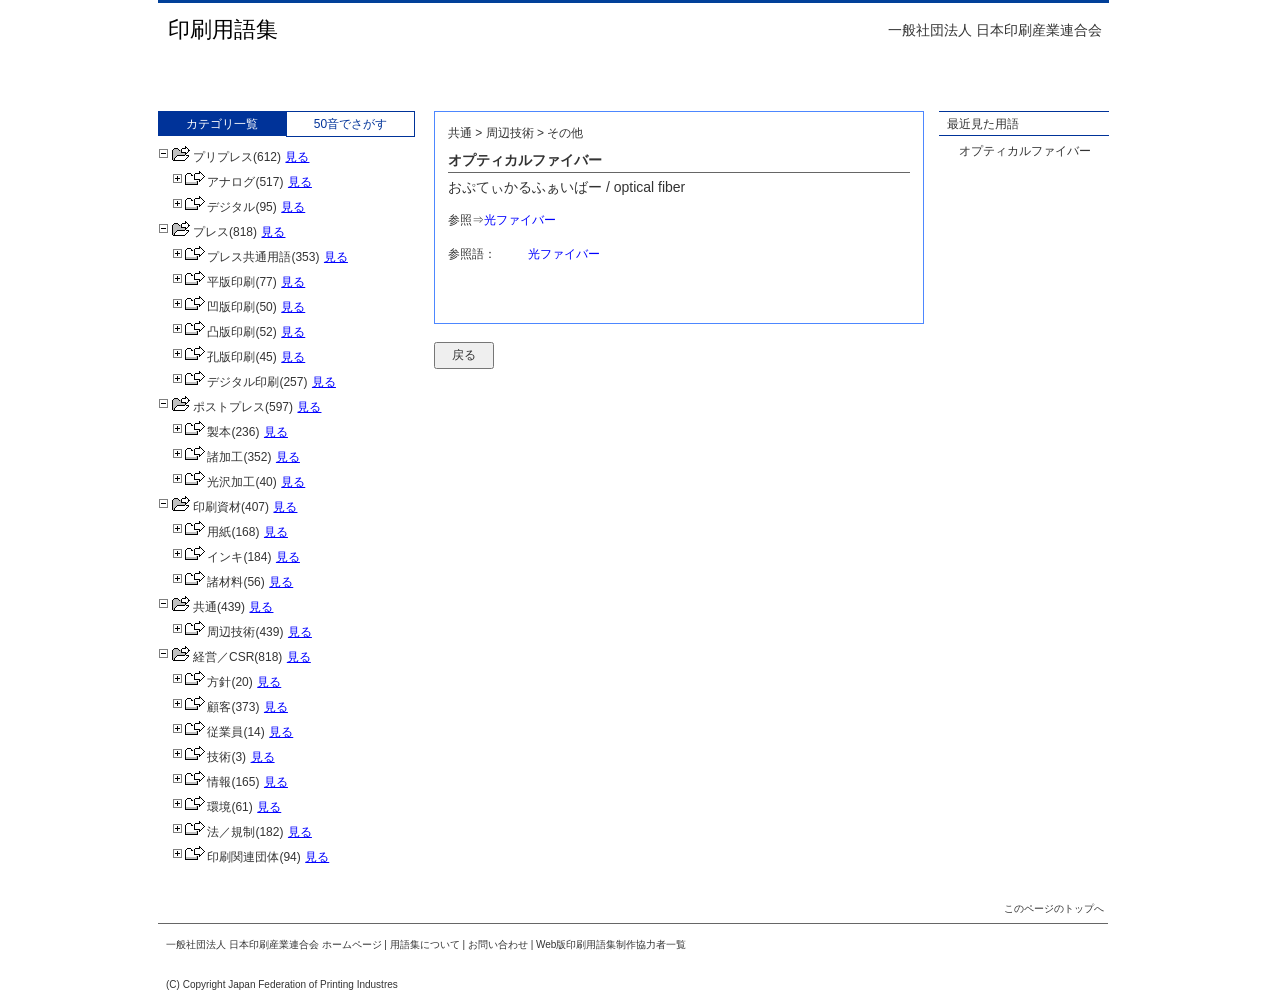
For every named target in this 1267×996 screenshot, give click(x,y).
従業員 (207, 732)
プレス (193, 232)
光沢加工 (213, 482)
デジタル (213, 207)
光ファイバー (520, 220)
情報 (201, 782)
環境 (201, 807)
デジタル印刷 (225, 382)
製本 (201, 432)
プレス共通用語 (231, 257)
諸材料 (207, 582)
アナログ (213, 182)
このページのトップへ (1054, 908)
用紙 (201, 532)
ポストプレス (211, 407)
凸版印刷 (213, 332)
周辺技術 (213, 632)
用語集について (425, 944)
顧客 (201, 707)
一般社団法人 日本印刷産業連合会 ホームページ (274, 944)
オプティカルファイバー (1025, 151)
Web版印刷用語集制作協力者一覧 (611, 944)
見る (297, 157)
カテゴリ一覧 (222, 124)
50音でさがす (350, 124)
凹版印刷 (213, 307)
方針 (201, 682)
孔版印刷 (213, 357)
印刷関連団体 (225, 857)
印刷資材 (199, 507)
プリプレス (205, 157)
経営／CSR (206, 657)
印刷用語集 (223, 29)
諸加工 (207, 457)
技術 (201, 757)
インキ (207, 557)
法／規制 (213, 832)
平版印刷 (213, 282)
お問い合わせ (498, 944)
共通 (187, 607)
